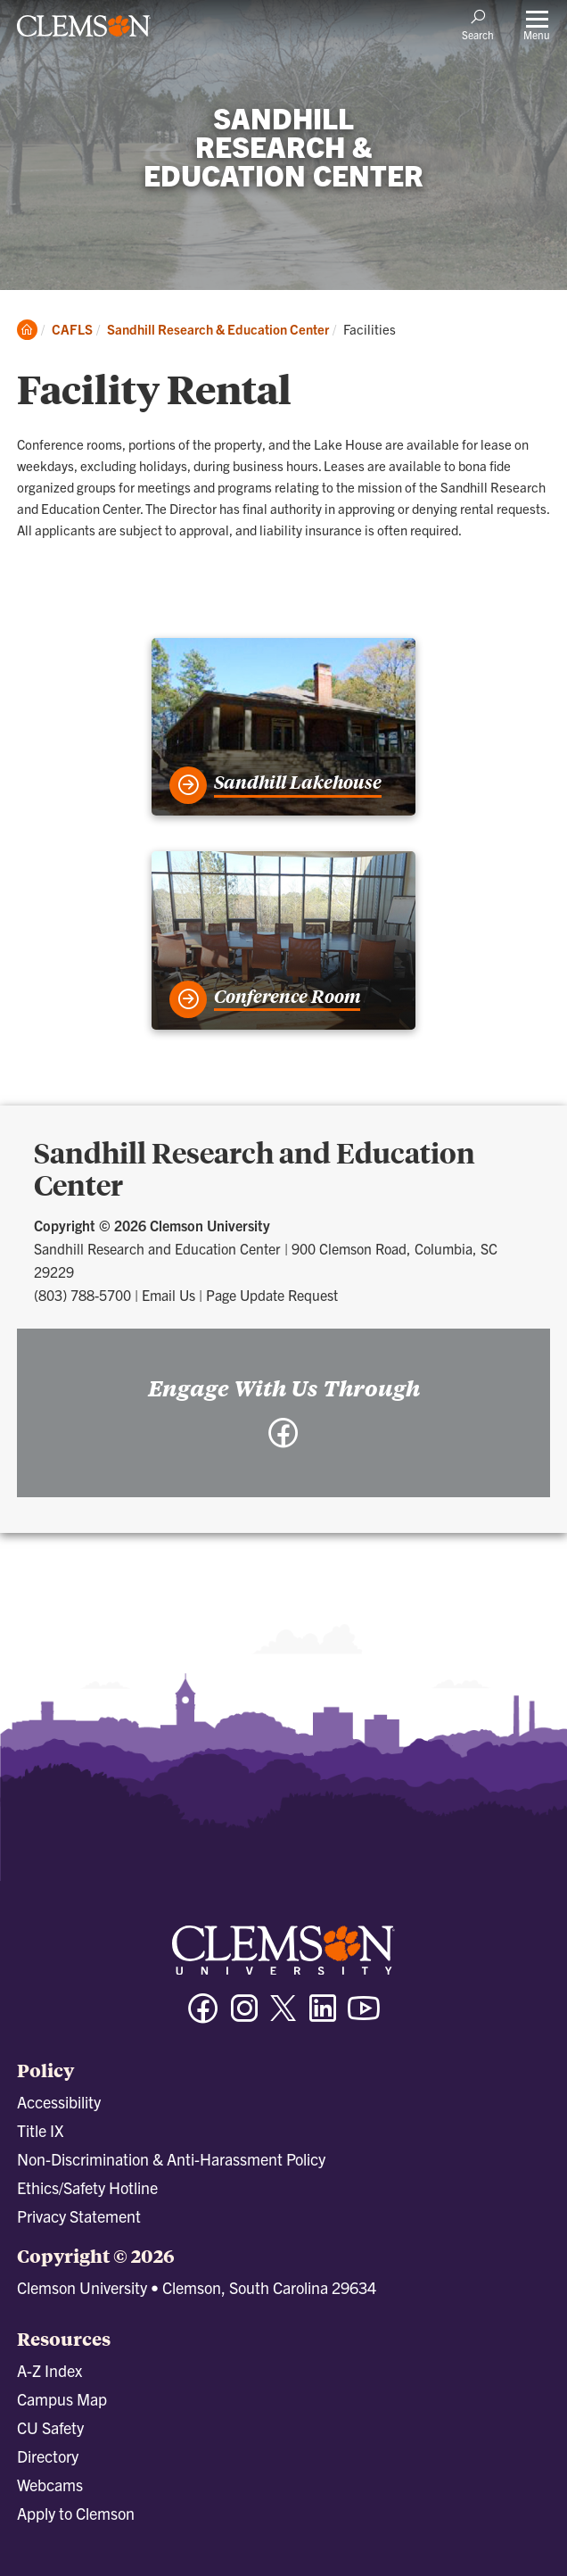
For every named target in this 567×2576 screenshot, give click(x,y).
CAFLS (72, 328)
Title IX (40, 2130)
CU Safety (50, 2427)
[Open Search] (478, 24)
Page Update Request (272, 1295)
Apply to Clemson (76, 2513)
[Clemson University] (84, 32)
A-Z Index (49, 2370)
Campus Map (62, 2399)
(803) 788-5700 (82, 1295)
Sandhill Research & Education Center (218, 328)
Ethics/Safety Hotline (87, 2187)
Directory (47, 2456)
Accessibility (59, 2101)
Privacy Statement (79, 2216)
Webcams (50, 2484)
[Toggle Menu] (536, 24)
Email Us (168, 1295)
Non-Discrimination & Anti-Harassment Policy (171, 2159)
